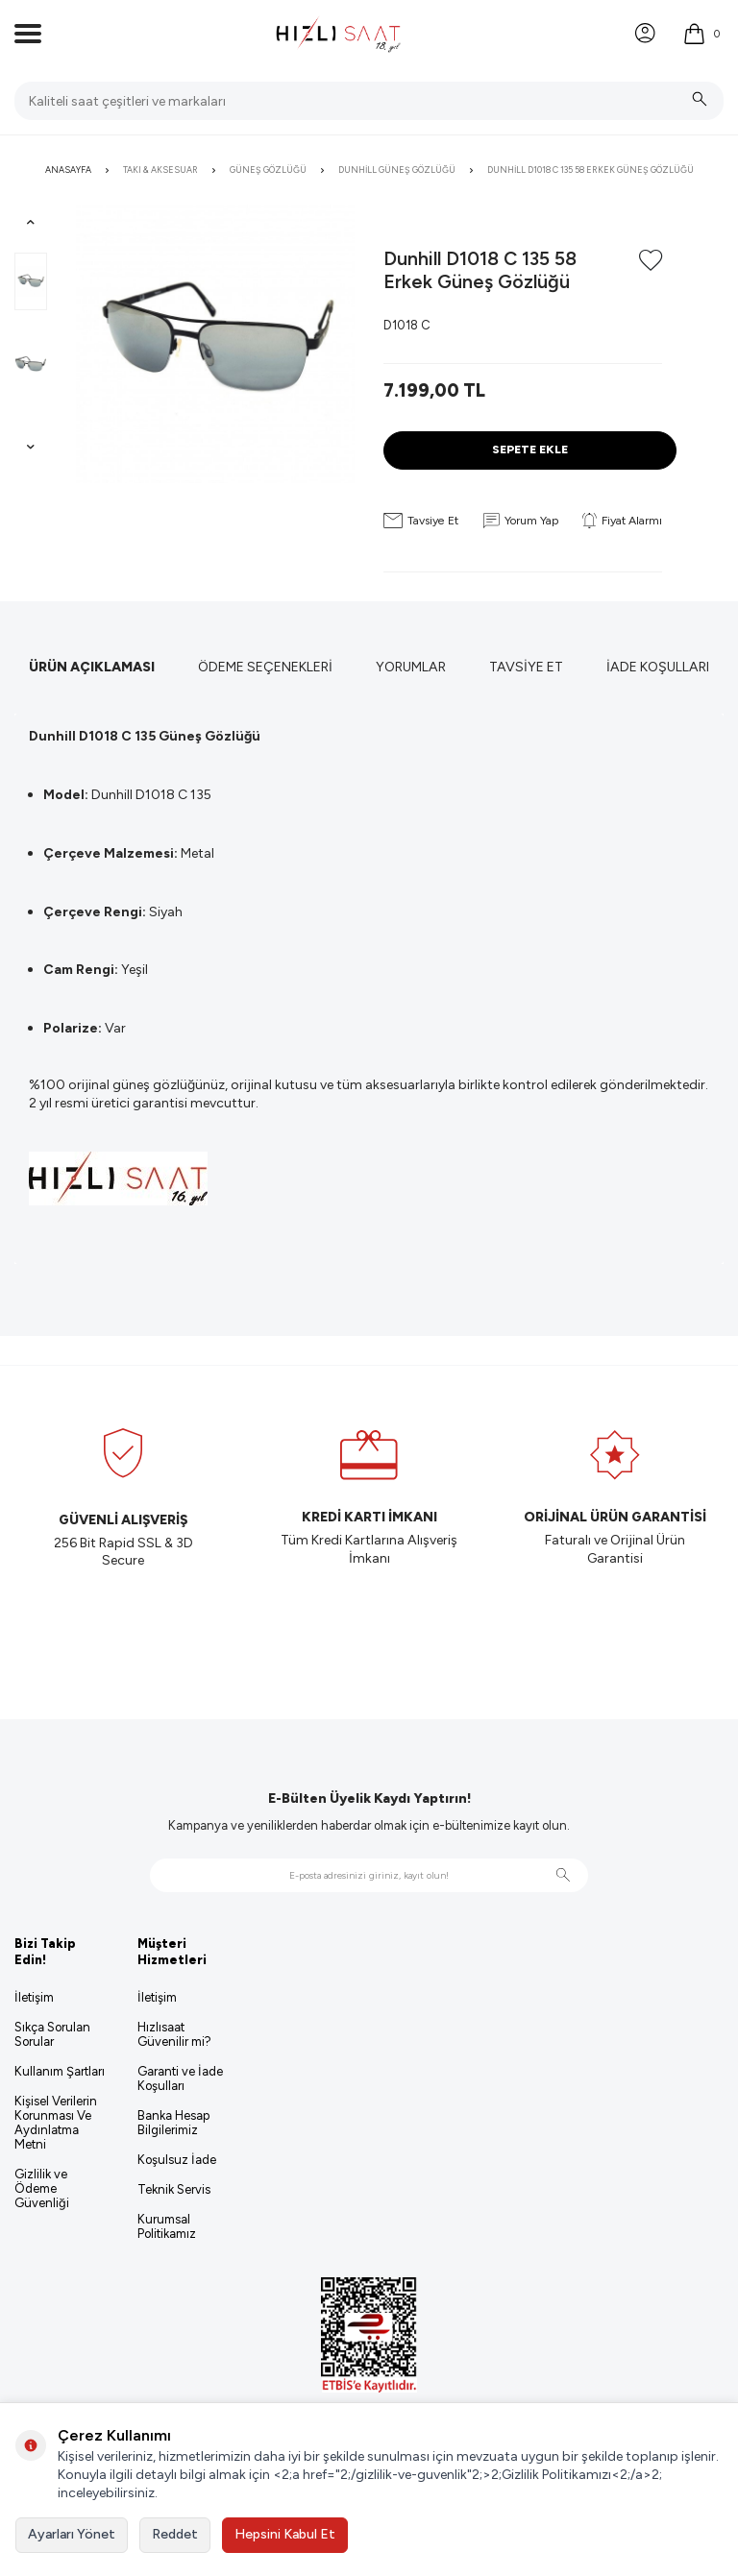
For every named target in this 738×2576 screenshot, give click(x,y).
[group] (215, 344)
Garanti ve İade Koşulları (180, 2078)
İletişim (34, 1997)
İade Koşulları (657, 667)
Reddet (175, 2534)
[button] (30, 221)
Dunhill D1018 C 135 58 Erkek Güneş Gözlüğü (590, 169)
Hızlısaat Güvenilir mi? (174, 2034)
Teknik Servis (173, 2189)
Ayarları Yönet (71, 2534)
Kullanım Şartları (59, 2071)
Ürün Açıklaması (92, 667)
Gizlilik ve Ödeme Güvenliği (41, 2188)
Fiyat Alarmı (622, 520)
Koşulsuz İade (176, 2159)
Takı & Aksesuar (160, 169)
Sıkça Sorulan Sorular (52, 2034)
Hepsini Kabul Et (284, 2534)
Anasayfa (68, 169)
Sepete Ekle (530, 449)
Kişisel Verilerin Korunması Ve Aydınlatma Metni (55, 2122)
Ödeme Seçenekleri (265, 667)
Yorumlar (411, 667)
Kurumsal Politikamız (166, 2226)
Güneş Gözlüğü (268, 169)
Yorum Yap (520, 520)
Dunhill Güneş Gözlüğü (396, 169)
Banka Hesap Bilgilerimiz (173, 2122)
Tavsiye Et (420, 520)
